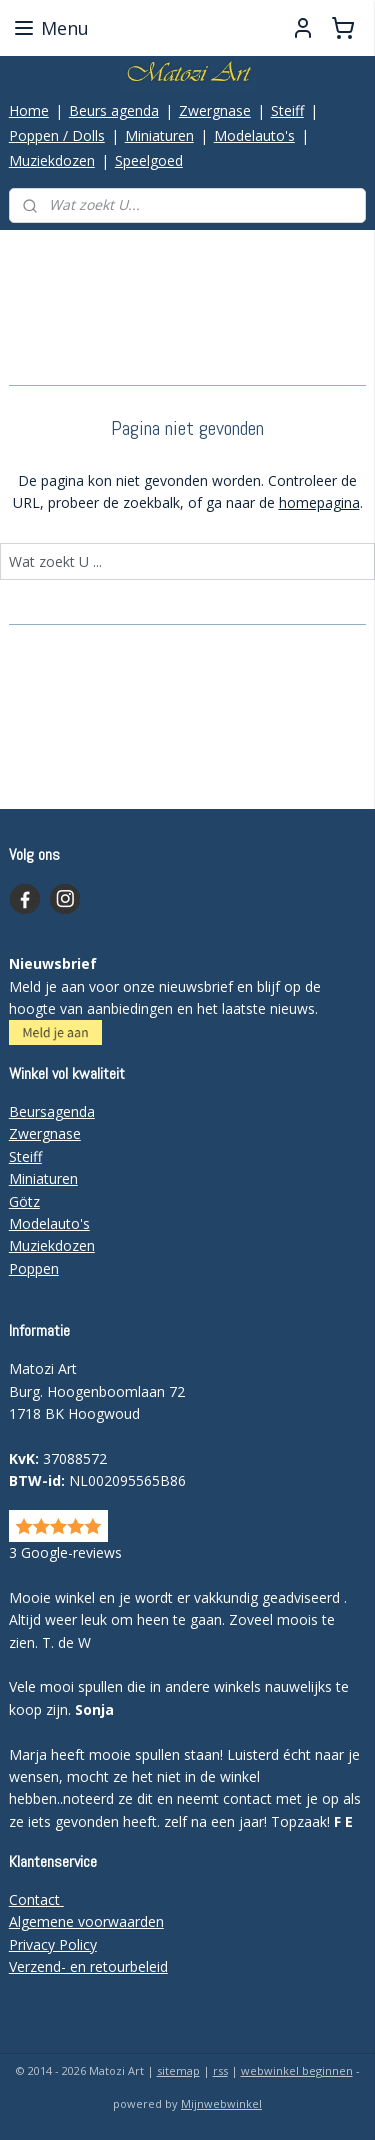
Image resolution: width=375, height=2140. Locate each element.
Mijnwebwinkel (221, 2103)
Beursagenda (52, 1111)
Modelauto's (254, 135)
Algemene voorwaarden (86, 1921)
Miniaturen (159, 135)
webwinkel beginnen (297, 2070)
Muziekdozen (52, 160)
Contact (36, 1899)
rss (220, 2070)
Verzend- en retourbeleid (88, 1966)
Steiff (287, 110)
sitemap (178, 2070)
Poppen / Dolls (57, 135)
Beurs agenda (114, 110)
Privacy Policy (53, 1944)
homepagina (319, 502)
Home (29, 110)
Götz (24, 1201)
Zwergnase (215, 110)
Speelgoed (149, 160)
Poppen (34, 1268)
